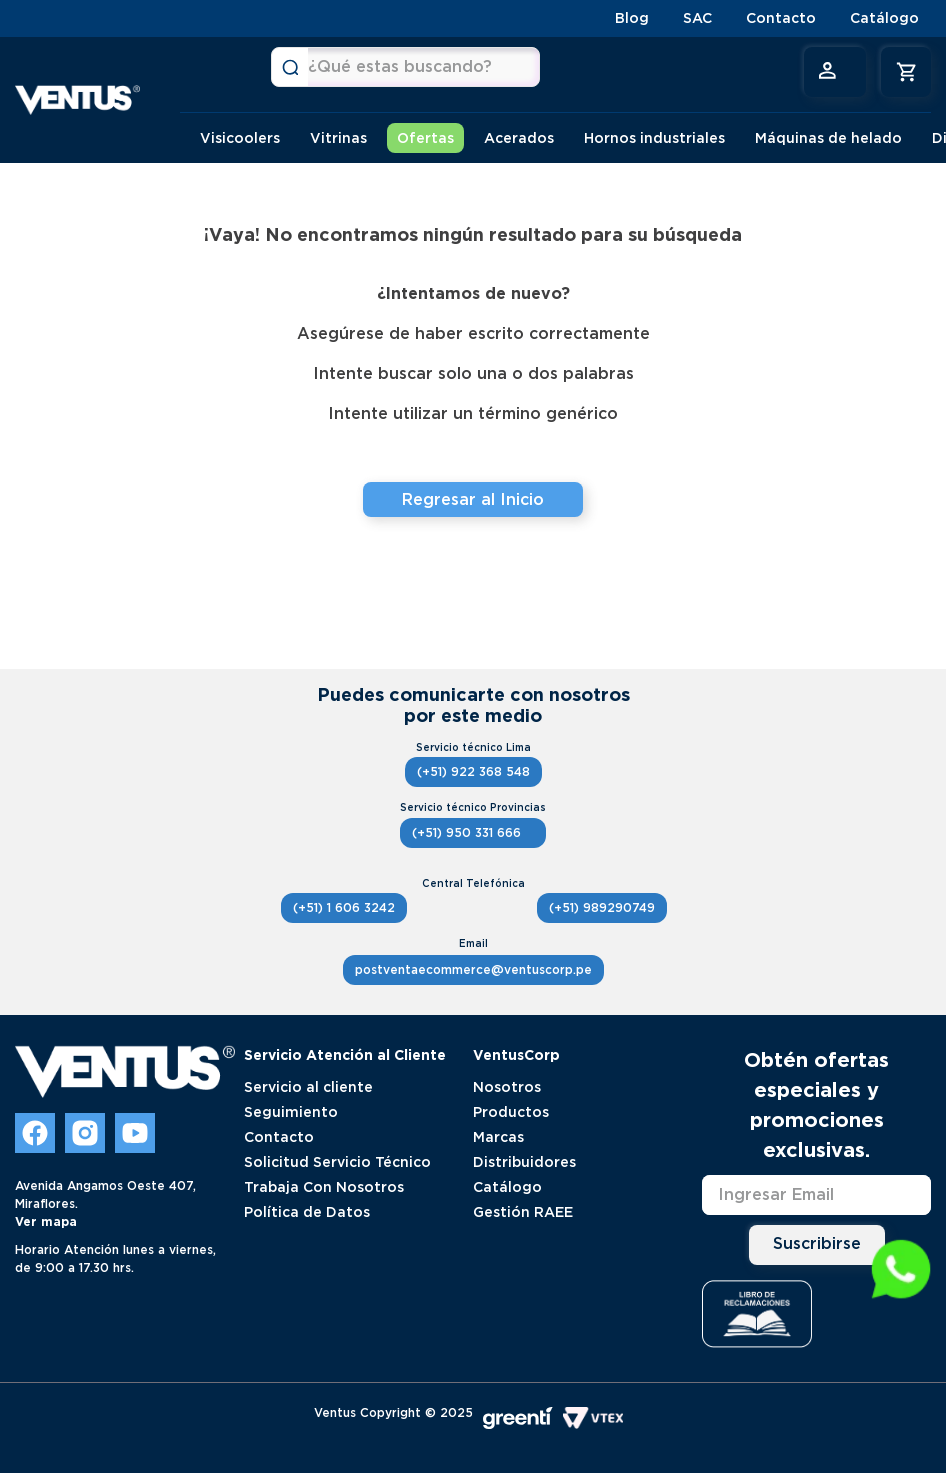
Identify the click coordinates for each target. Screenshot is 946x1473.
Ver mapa (46, 1221)
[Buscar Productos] (290, 67)
